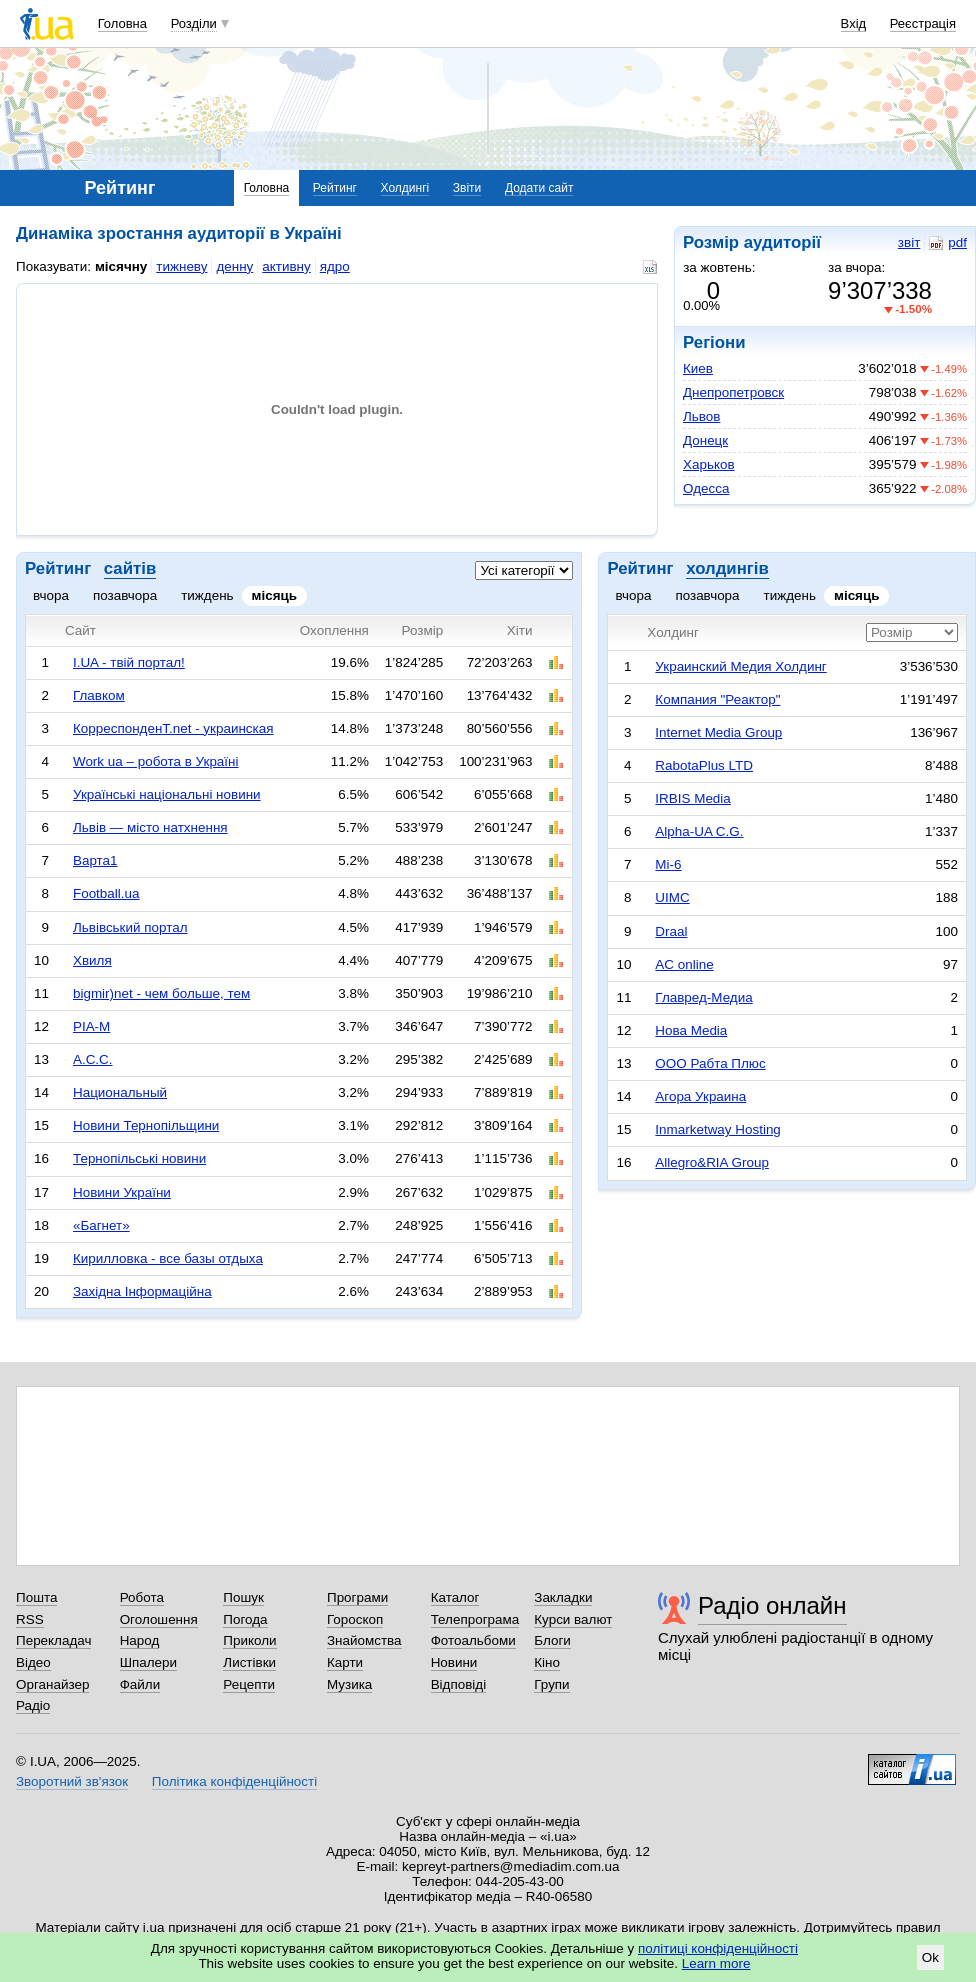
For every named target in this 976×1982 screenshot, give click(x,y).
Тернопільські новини (139, 1158)
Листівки (249, 1662)
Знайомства (364, 1640)
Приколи (249, 1640)
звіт (909, 242)
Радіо (33, 1705)
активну (286, 266)
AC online (684, 964)
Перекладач (53, 1640)
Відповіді (459, 1684)
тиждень (207, 595)
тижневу (181, 266)
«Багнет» (101, 1225)
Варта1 (95, 860)
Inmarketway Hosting (717, 1129)
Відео (33, 1662)
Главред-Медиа (703, 997)
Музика (349, 1684)
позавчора (125, 595)
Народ (140, 1640)
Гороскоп (355, 1619)
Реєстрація (923, 23)
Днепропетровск (733, 392)
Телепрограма (475, 1619)
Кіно (547, 1662)
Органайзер (52, 1684)
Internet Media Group (718, 732)
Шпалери (148, 1662)
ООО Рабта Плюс (710, 1063)
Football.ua (106, 893)
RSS (30, 1619)
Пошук (243, 1597)
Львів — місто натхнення (150, 827)
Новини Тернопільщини (146, 1125)
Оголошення (159, 1619)
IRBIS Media (692, 798)
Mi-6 (668, 864)
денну (234, 266)
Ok (930, 1957)
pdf (948, 243)
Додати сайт (539, 188)
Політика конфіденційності (234, 1781)
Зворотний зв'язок (72, 1781)
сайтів (130, 568)
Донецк (705, 440)
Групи (551, 1684)
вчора (51, 595)
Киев (698, 368)
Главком (99, 695)
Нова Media (691, 1030)
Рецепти (249, 1684)
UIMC (672, 897)
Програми (357, 1597)
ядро (335, 266)
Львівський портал (130, 927)
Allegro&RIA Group (712, 1162)
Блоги (552, 1640)
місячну (121, 266)
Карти (345, 1662)
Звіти (467, 188)
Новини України (122, 1192)
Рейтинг (335, 188)
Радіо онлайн (772, 1605)
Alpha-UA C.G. (699, 831)
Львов (701, 416)
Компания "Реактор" (717, 699)
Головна (122, 23)
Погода (245, 1619)
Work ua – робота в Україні (156, 761)
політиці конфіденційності (718, 1948)
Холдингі (405, 188)
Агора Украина (700, 1096)
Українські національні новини (167, 794)
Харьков (709, 464)
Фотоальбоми (473, 1640)
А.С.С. (93, 1059)
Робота (142, 1597)
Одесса (706, 488)
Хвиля (92, 960)
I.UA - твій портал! (129, 662)
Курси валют (573, 1619)
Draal (671, 931)
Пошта (36, 1597)
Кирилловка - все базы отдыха (168, 1258)
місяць (275, 595)
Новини (454, 1662)
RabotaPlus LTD (704, 765)
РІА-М (91, 1026)
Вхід (854, 23)
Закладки (563, 1597)
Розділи (194, 23)
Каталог (455, 1597)
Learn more (716, 1963)
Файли (140, 1684)
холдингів (727, 568)
